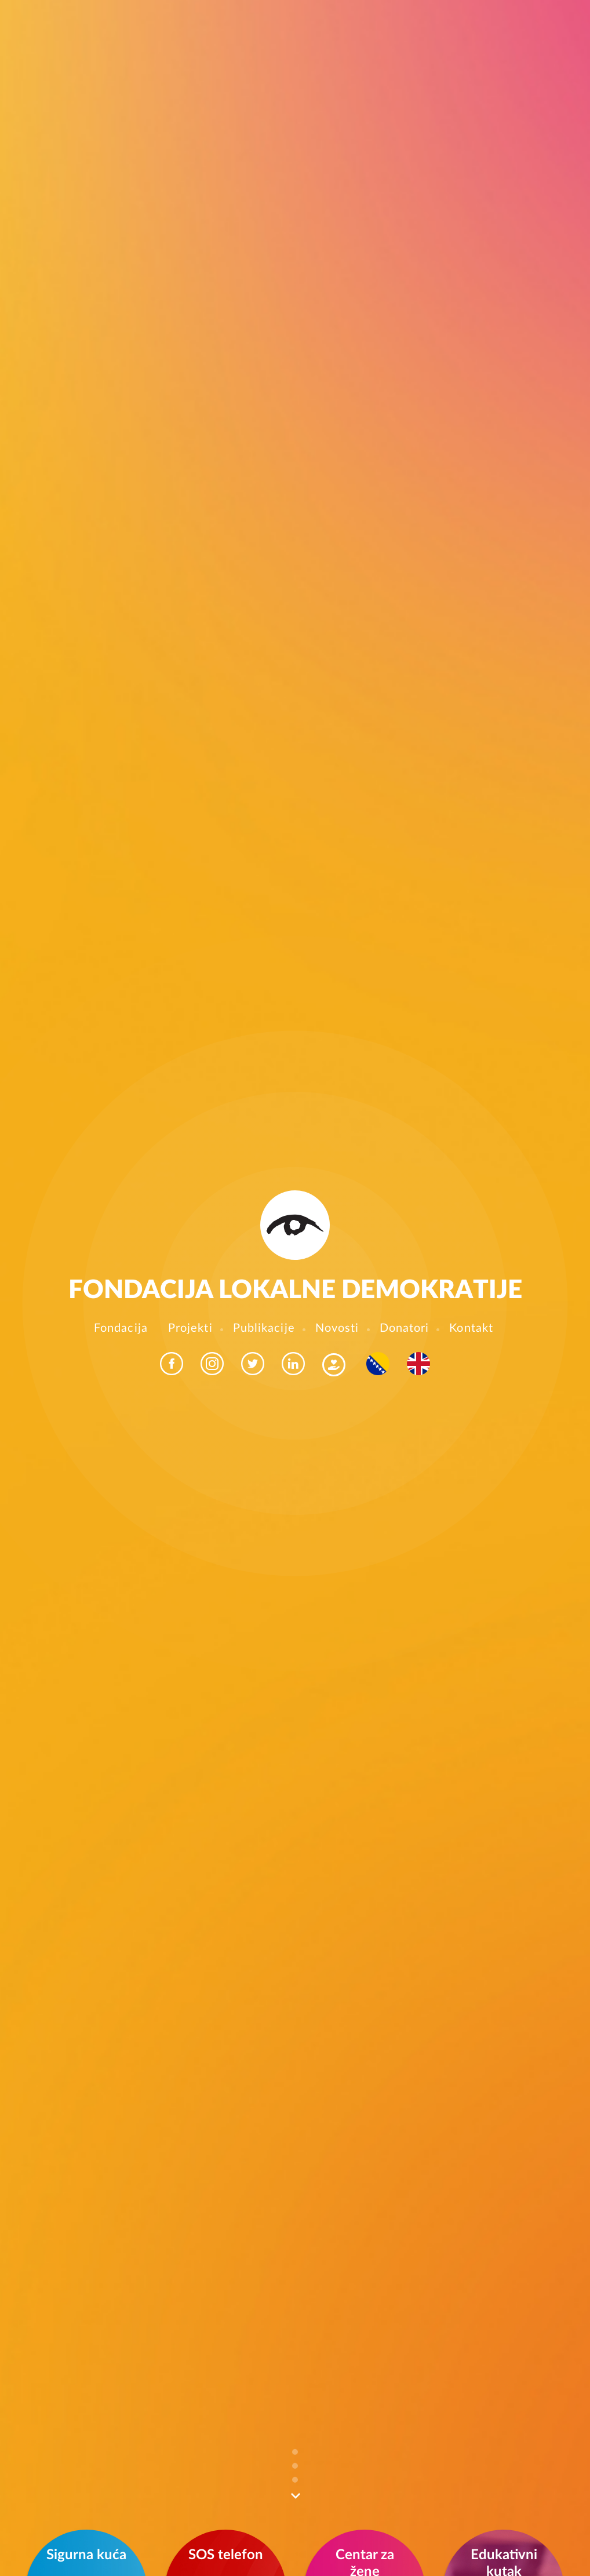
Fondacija (121, 1328)
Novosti (337, 1328)
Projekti (190, 1328)
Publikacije (264, 1328)
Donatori (404, 1328)
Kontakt (471, 1328)
